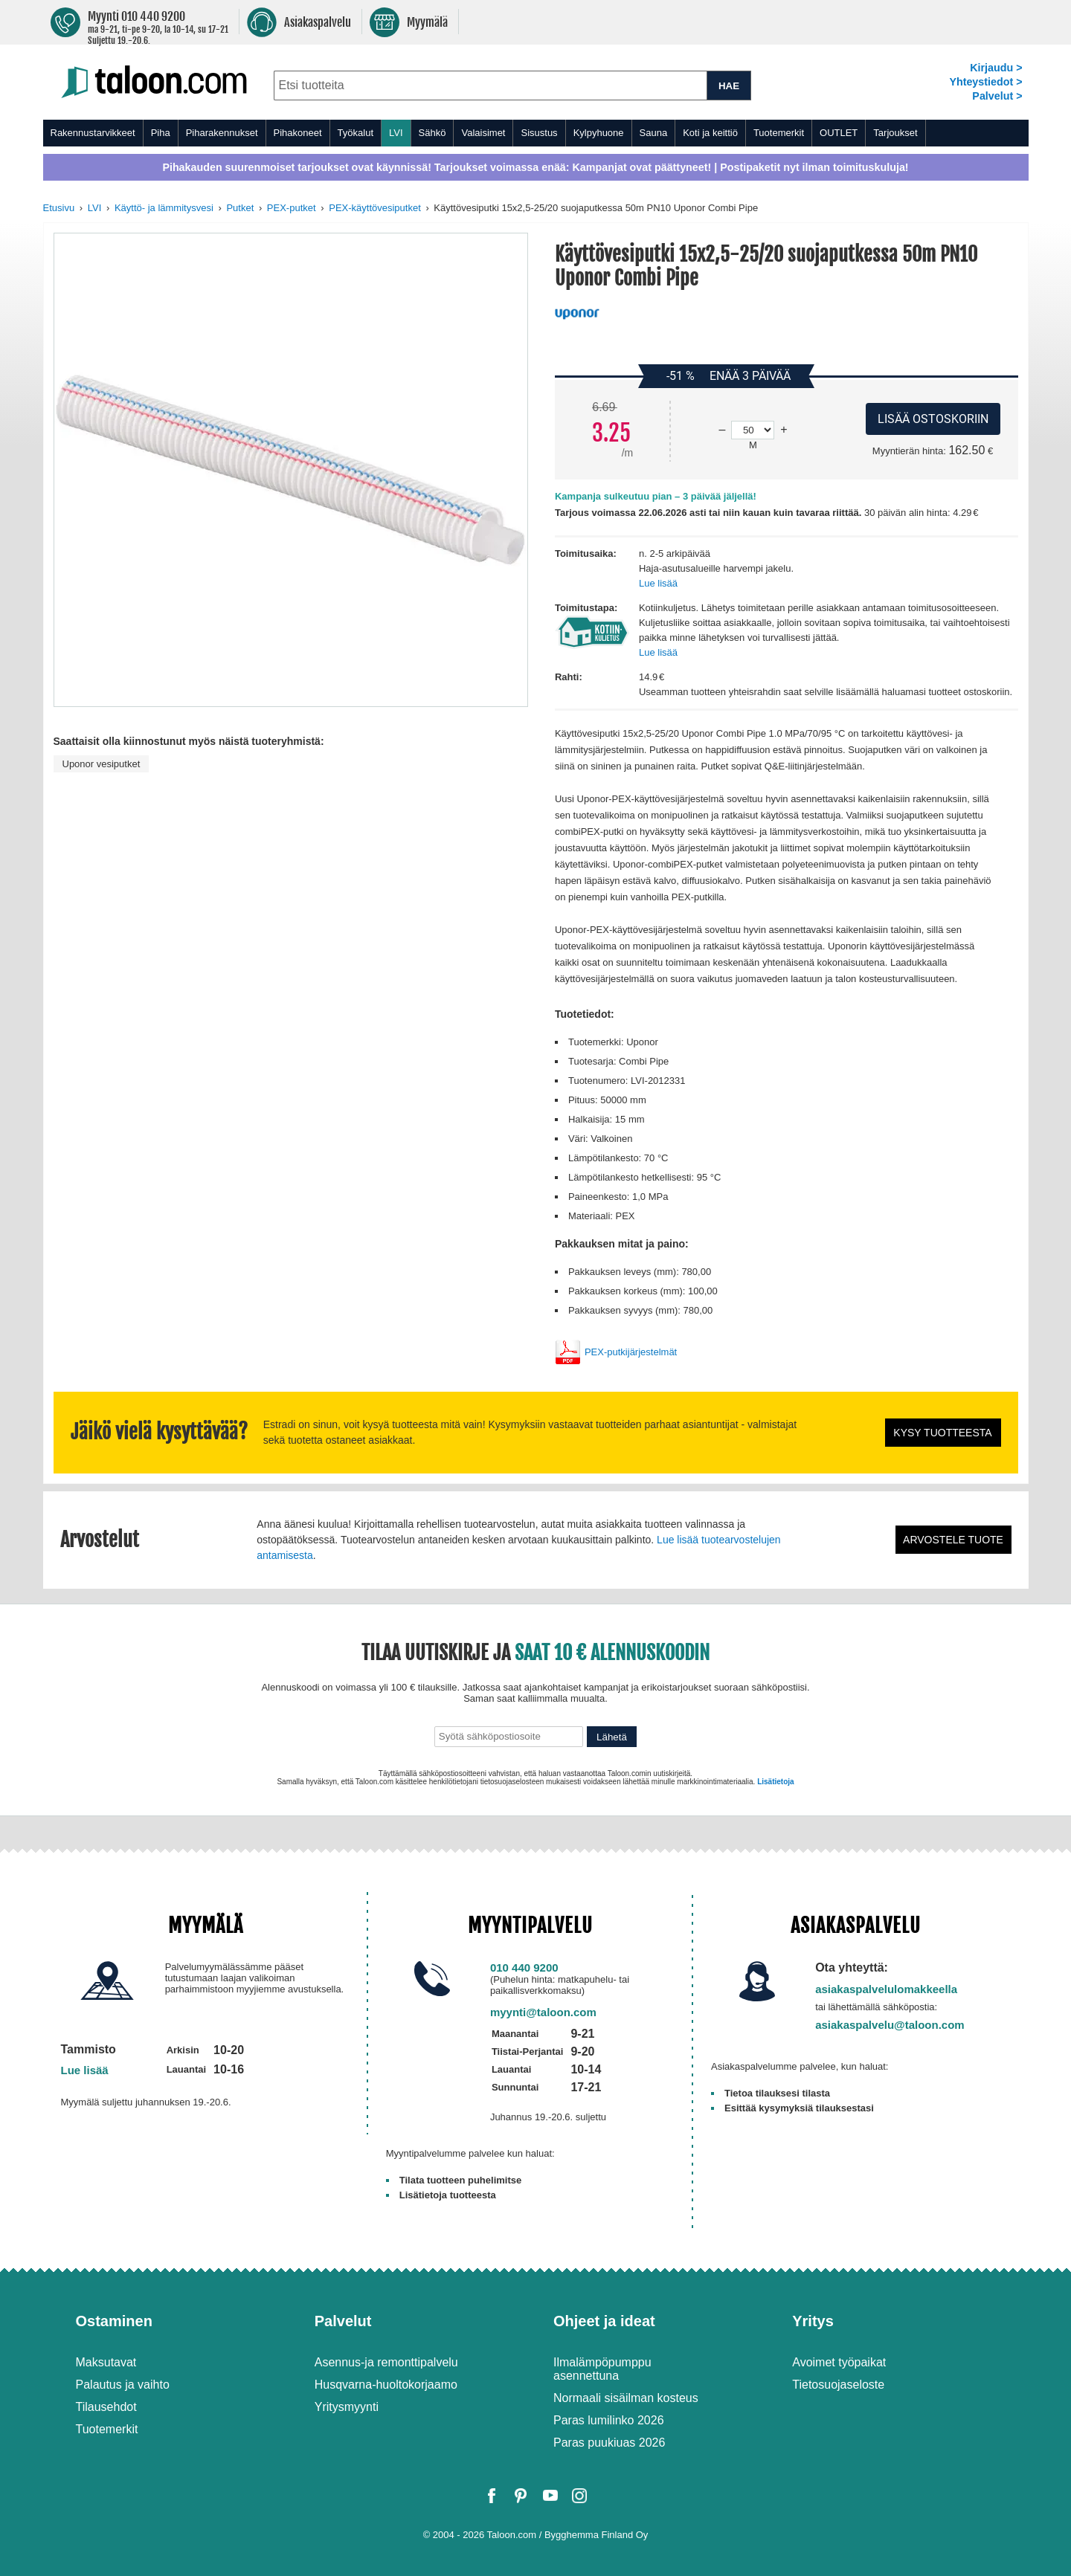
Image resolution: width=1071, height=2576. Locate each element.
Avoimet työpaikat (839, 2362)
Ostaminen (114, 2321)
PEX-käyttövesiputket (375, 207)
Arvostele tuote (953, 1540)
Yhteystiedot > (985, 82)
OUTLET (839, 132)
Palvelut (343, 2321)
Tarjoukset (895, 132)
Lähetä (611, 1737)
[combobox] (490, 85)
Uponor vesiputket (101, 763)
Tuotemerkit (778, 132)
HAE (728, 85)
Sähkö (432, 132)
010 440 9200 (524, 1967)
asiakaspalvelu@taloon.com (890, 2024)
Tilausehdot (106, 2407)
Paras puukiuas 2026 (609, 2442)
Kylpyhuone (598, 132)
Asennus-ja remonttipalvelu (386, 2362)
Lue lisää (658, 583)
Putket (240, 207)
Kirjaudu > (996, 68)
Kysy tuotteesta (942, 1433)
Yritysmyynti (347, 2407)
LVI (396, 132)
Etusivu (59, 207)
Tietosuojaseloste (838, 2384)
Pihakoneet (298, 132)
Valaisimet (483, 132)
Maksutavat (106, 2362)
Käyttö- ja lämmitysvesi (164, 207)
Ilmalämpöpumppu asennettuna (602, 2369)
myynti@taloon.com (543, 2012)
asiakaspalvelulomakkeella (886, 1989)
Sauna (654, 132)
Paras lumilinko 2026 (608, 2420)
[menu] (536, 133)
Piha (160, 132)
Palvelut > (997, 96)
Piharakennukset (222, 132)
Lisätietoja (775, 1782)
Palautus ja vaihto (123, 2384)
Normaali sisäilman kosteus (625, 2398)
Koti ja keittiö (710, 132)
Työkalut (355, 132)
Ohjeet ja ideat (604, 2321)
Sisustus (539, 132)
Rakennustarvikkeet (93, 132)
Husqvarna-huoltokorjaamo (386, 2384)
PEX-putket (291, 207)
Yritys (813, 2321)
